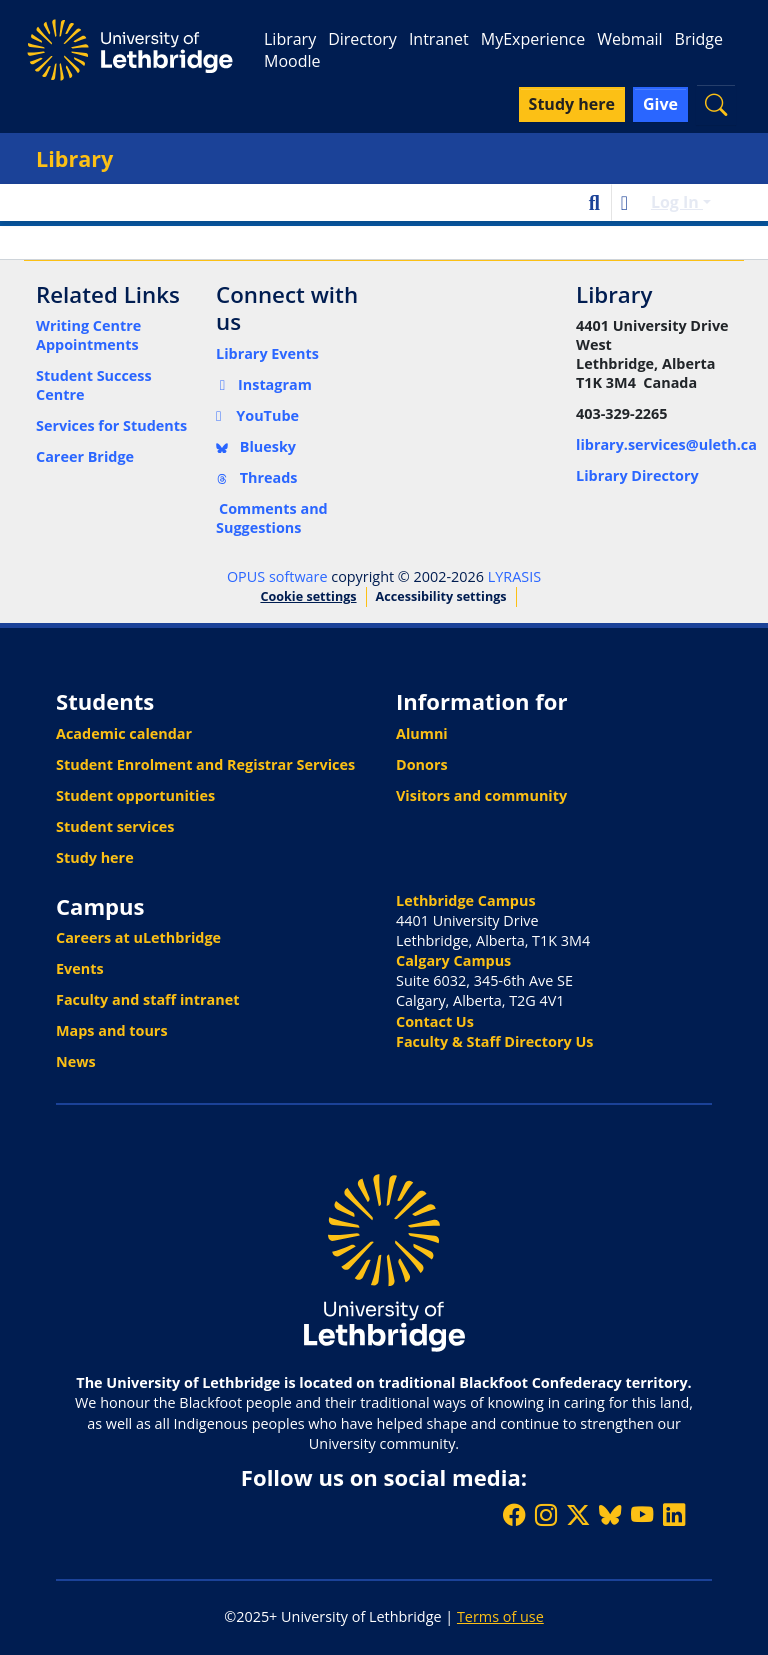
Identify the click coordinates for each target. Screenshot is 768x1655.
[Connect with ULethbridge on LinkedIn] (674, 1514)
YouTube (257, 415)
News (76, 1061)
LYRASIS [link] (514, 576)
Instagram (264, 384)
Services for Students (111, 425)
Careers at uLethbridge (138, 937)
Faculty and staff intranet (148, 999)
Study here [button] (572, 104)
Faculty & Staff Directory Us (494, 1041)
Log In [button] (677, 202)
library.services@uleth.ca (666, 444)
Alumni (422, 733)
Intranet (439, 39)
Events (80, 968)
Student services (115, 826)
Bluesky (256, 446)
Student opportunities (135, 795)
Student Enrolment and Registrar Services (205, 764)
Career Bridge (85, 456)
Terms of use (500, 1616)
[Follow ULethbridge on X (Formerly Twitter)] (578, 1514)
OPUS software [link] (277, 576)
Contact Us (435, 1021)
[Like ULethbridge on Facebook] (514, 1514)
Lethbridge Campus (466, 900)
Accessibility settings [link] (441, 596)
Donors (422, 764)
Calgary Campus (453, 960)
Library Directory (637, 475)
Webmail (629, 39)
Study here (95, 857)
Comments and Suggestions (272, 518)
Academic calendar (124, 733)
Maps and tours (112, 1030)
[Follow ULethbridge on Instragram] (546, 1514)
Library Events (267, 353)
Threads (257, 477)
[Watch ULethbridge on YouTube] (642, 1514)
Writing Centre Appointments (88, 335)
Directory (362, 39)
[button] (716, 104)
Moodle (292, 61)
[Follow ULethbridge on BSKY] (610, 1514)
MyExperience (533, 39)
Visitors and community (481, 795)
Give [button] (660, 104)
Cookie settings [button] (308, 596)
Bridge (699, 39)
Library (290, 39)
